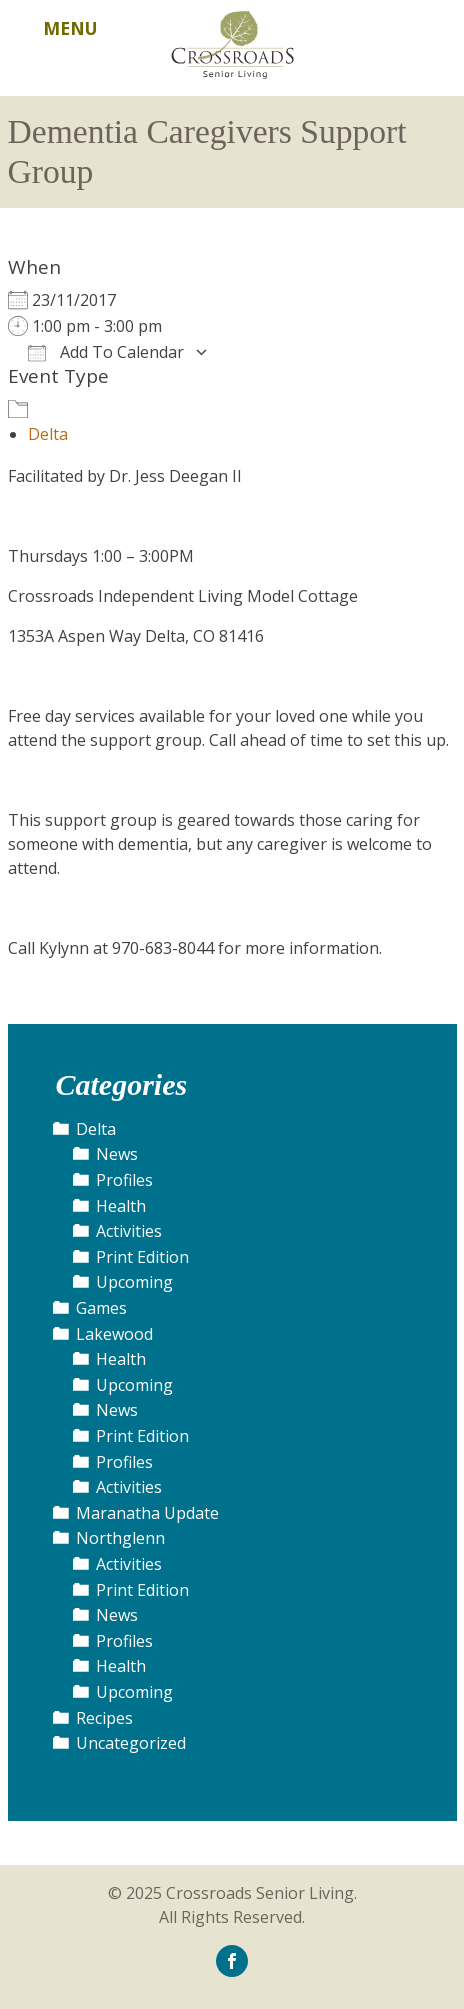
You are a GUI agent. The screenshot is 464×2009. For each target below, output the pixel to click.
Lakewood (114, 1334)
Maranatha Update (147, 1513)
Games (101, 1308)
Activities (129, 1231)
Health (121, 1206)
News (117, 1154)
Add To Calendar (106, 352)
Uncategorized (131, 1743)
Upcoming (134, 1282)
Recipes (104, 1718)
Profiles (124, 1180)
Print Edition (142, 1257)
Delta (48, 434)
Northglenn (120, 1538)
